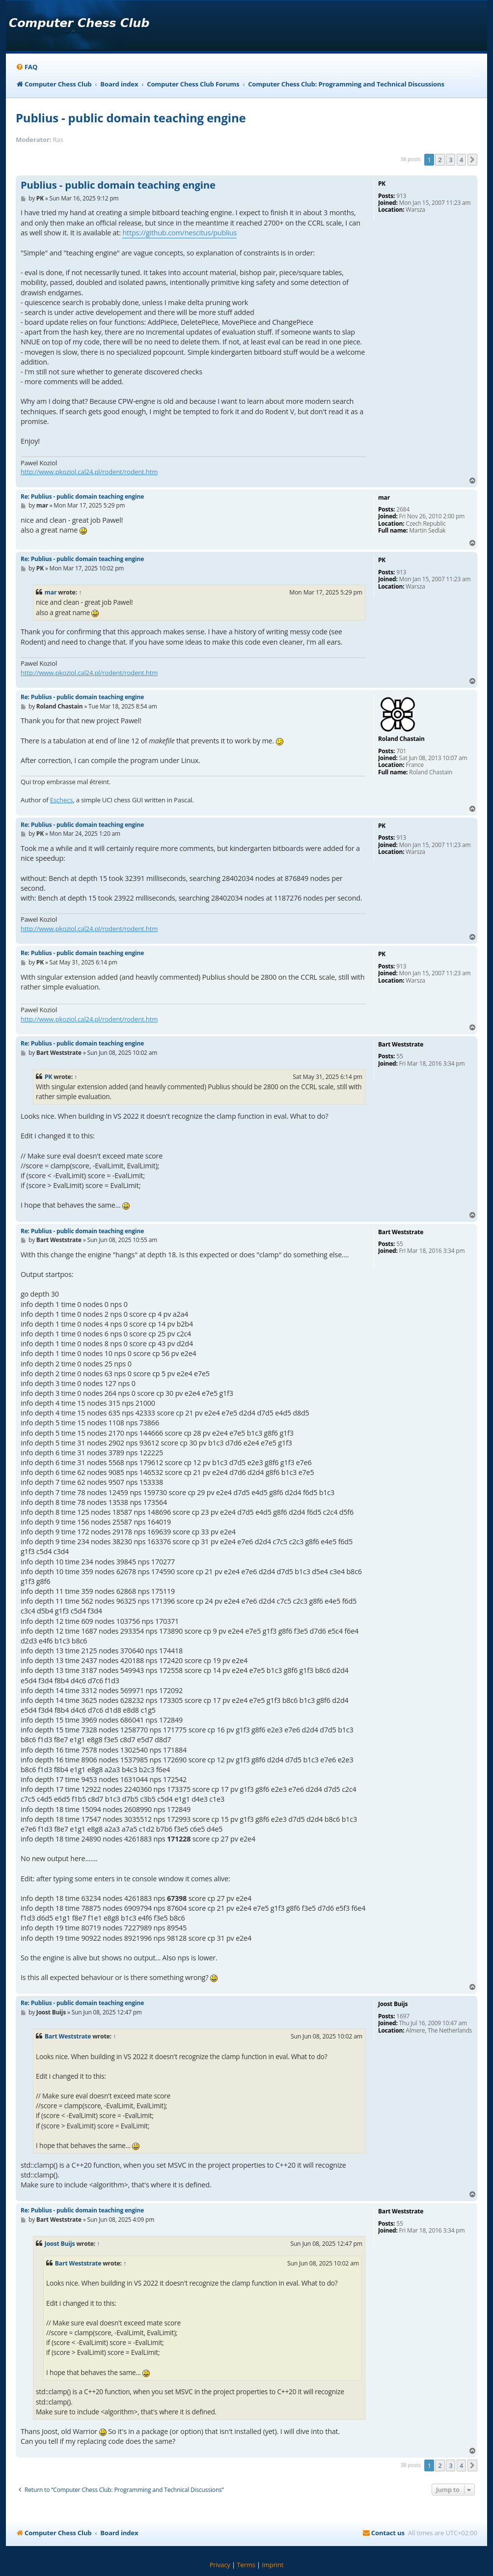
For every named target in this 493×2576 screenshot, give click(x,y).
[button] (472, 160)
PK (49, 1077)
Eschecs (61, 799)
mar (51, 592)
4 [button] (461, 159)
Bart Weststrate (68, 2036)
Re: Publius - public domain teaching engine (82, 496)
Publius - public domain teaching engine (131, 118)
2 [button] (439, 159)
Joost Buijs (60, 2243)
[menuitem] (26, 67)
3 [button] (450, 159)
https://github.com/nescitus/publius (179, 232)
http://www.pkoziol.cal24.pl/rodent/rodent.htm (89, 471)
